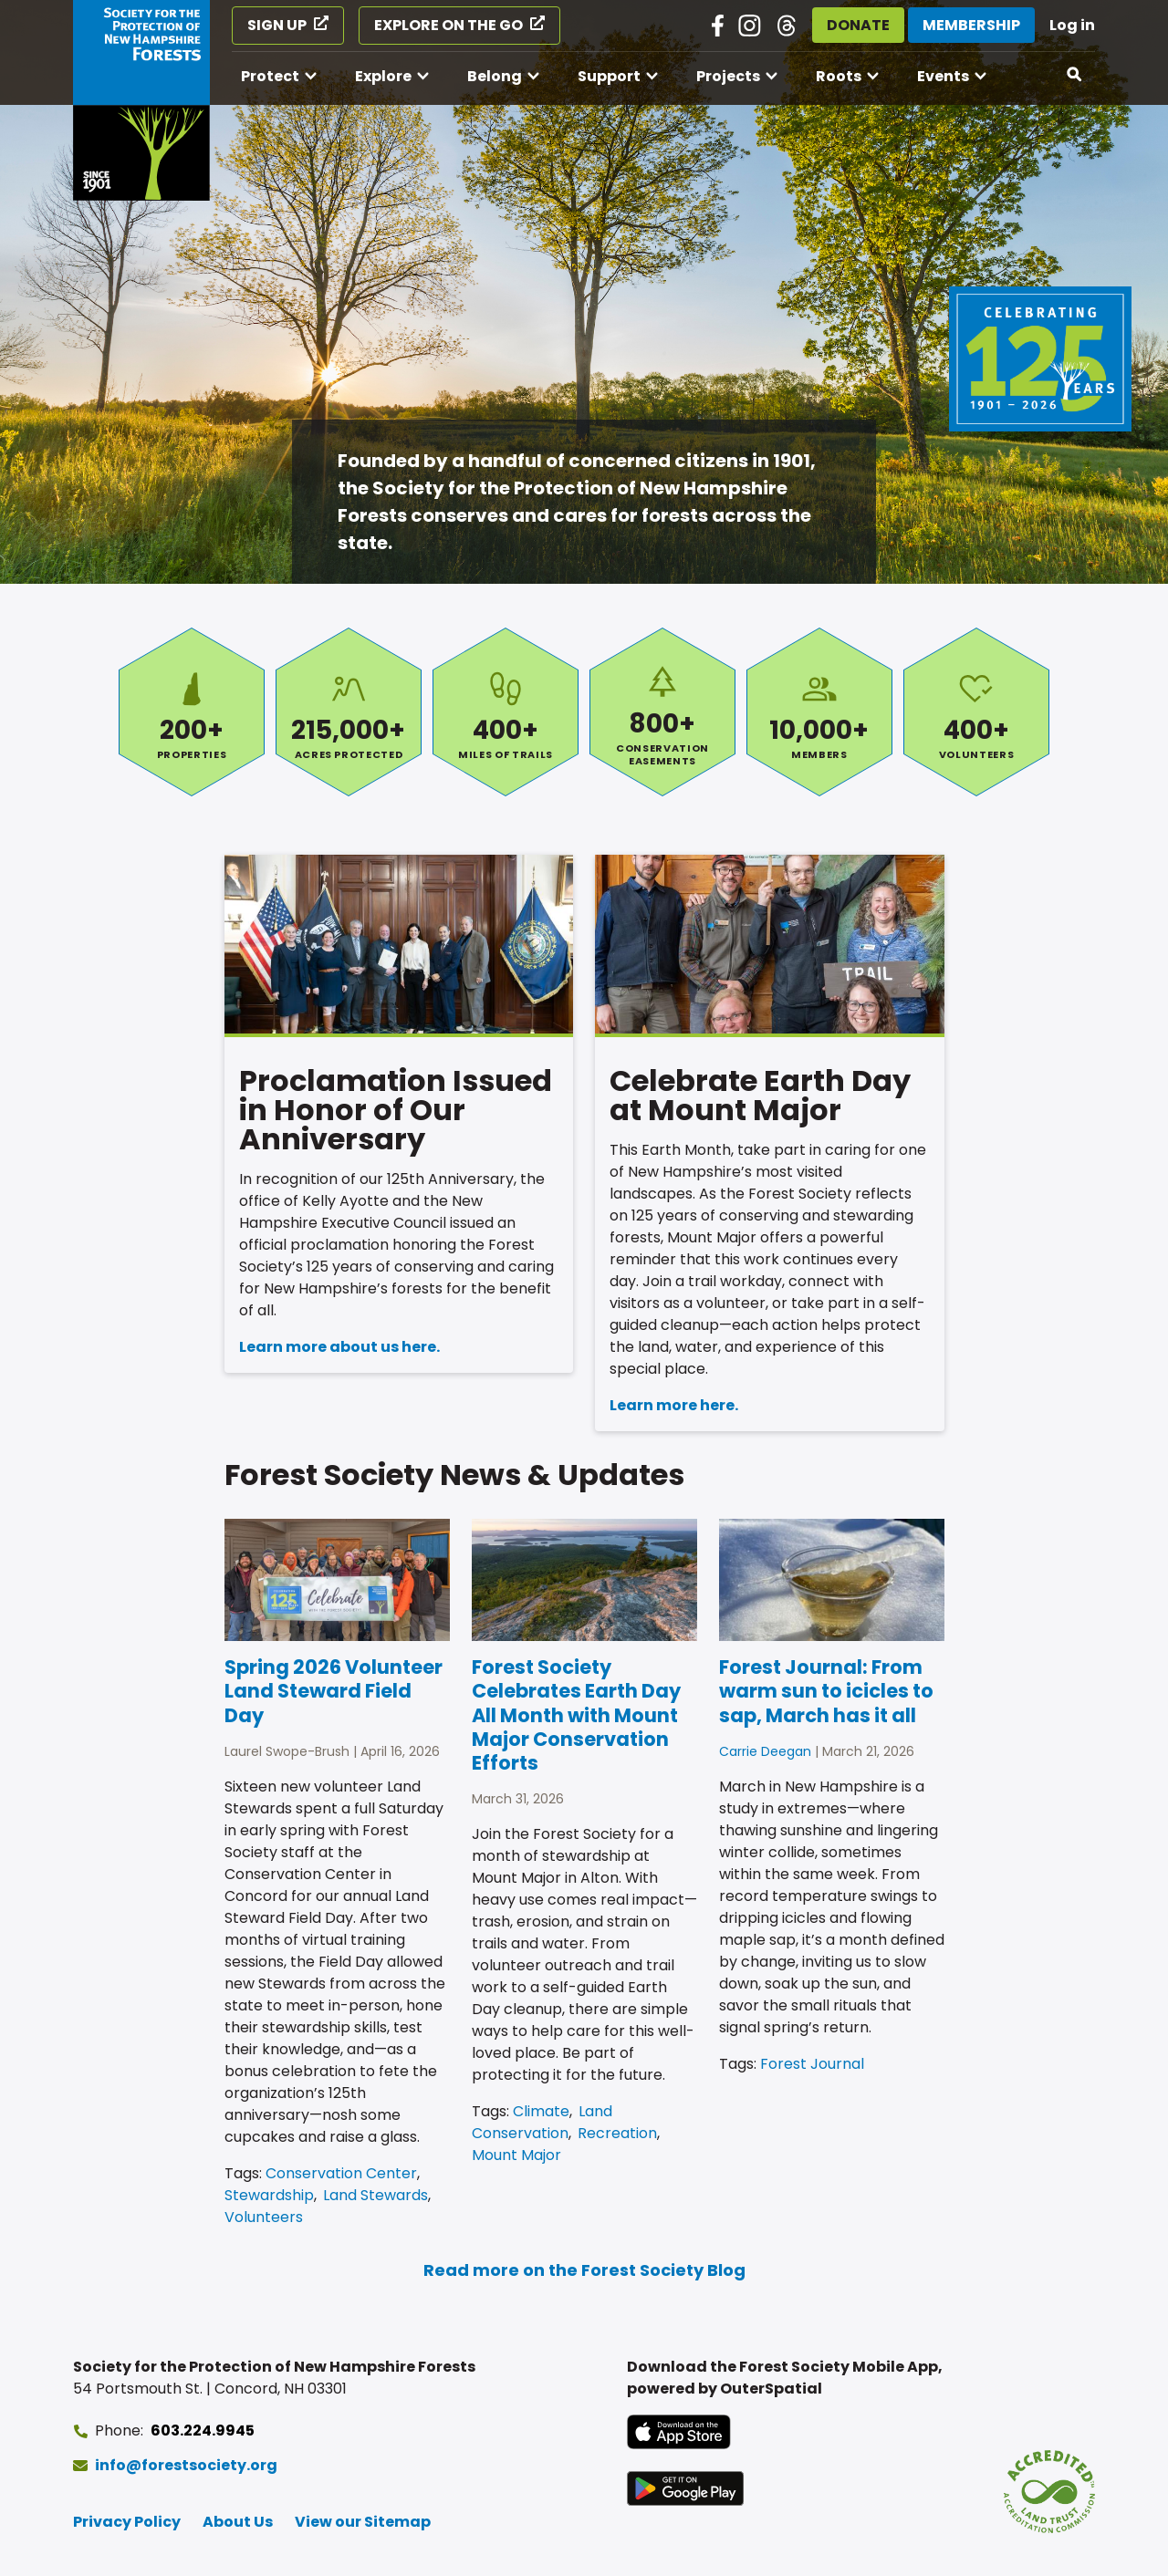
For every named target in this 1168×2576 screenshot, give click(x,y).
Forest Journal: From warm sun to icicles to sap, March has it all (826, 1691)
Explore (383, 76)
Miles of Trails (506, 712)
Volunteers (976, 712)
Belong (494, 76)
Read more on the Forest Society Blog (584, 2270)
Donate (858, 25)
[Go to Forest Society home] (141, 100)
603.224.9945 (203, 2430)
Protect (270, 76)
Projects (728, 76)
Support (609, 76)
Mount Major (516, 2155)
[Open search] (1074, 74)
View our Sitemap (363, 2521)
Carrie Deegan (765, 1751)
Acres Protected (349, 712)
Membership (971, 25)
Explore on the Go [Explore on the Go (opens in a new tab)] (448, 25)
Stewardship (269, 2195)
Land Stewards (375, 2195)
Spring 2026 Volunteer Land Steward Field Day (333, 1691)
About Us (238, 2521)
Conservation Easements (662, 712)
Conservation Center (341, 2173)
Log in (1072, 25)
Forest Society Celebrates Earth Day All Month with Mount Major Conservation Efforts (576, 1715)
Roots (838, 76)
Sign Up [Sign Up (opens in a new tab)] (277, 25)
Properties (192, 712)
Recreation (617, 2133)
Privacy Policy (127, 2521)
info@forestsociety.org (186, 2465)
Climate (541, 2111)
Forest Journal (812, 2063)
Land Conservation (542, 2122)
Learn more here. (674, 1405)
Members (819, 712)
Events (943, 76)
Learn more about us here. (339, 1346)
